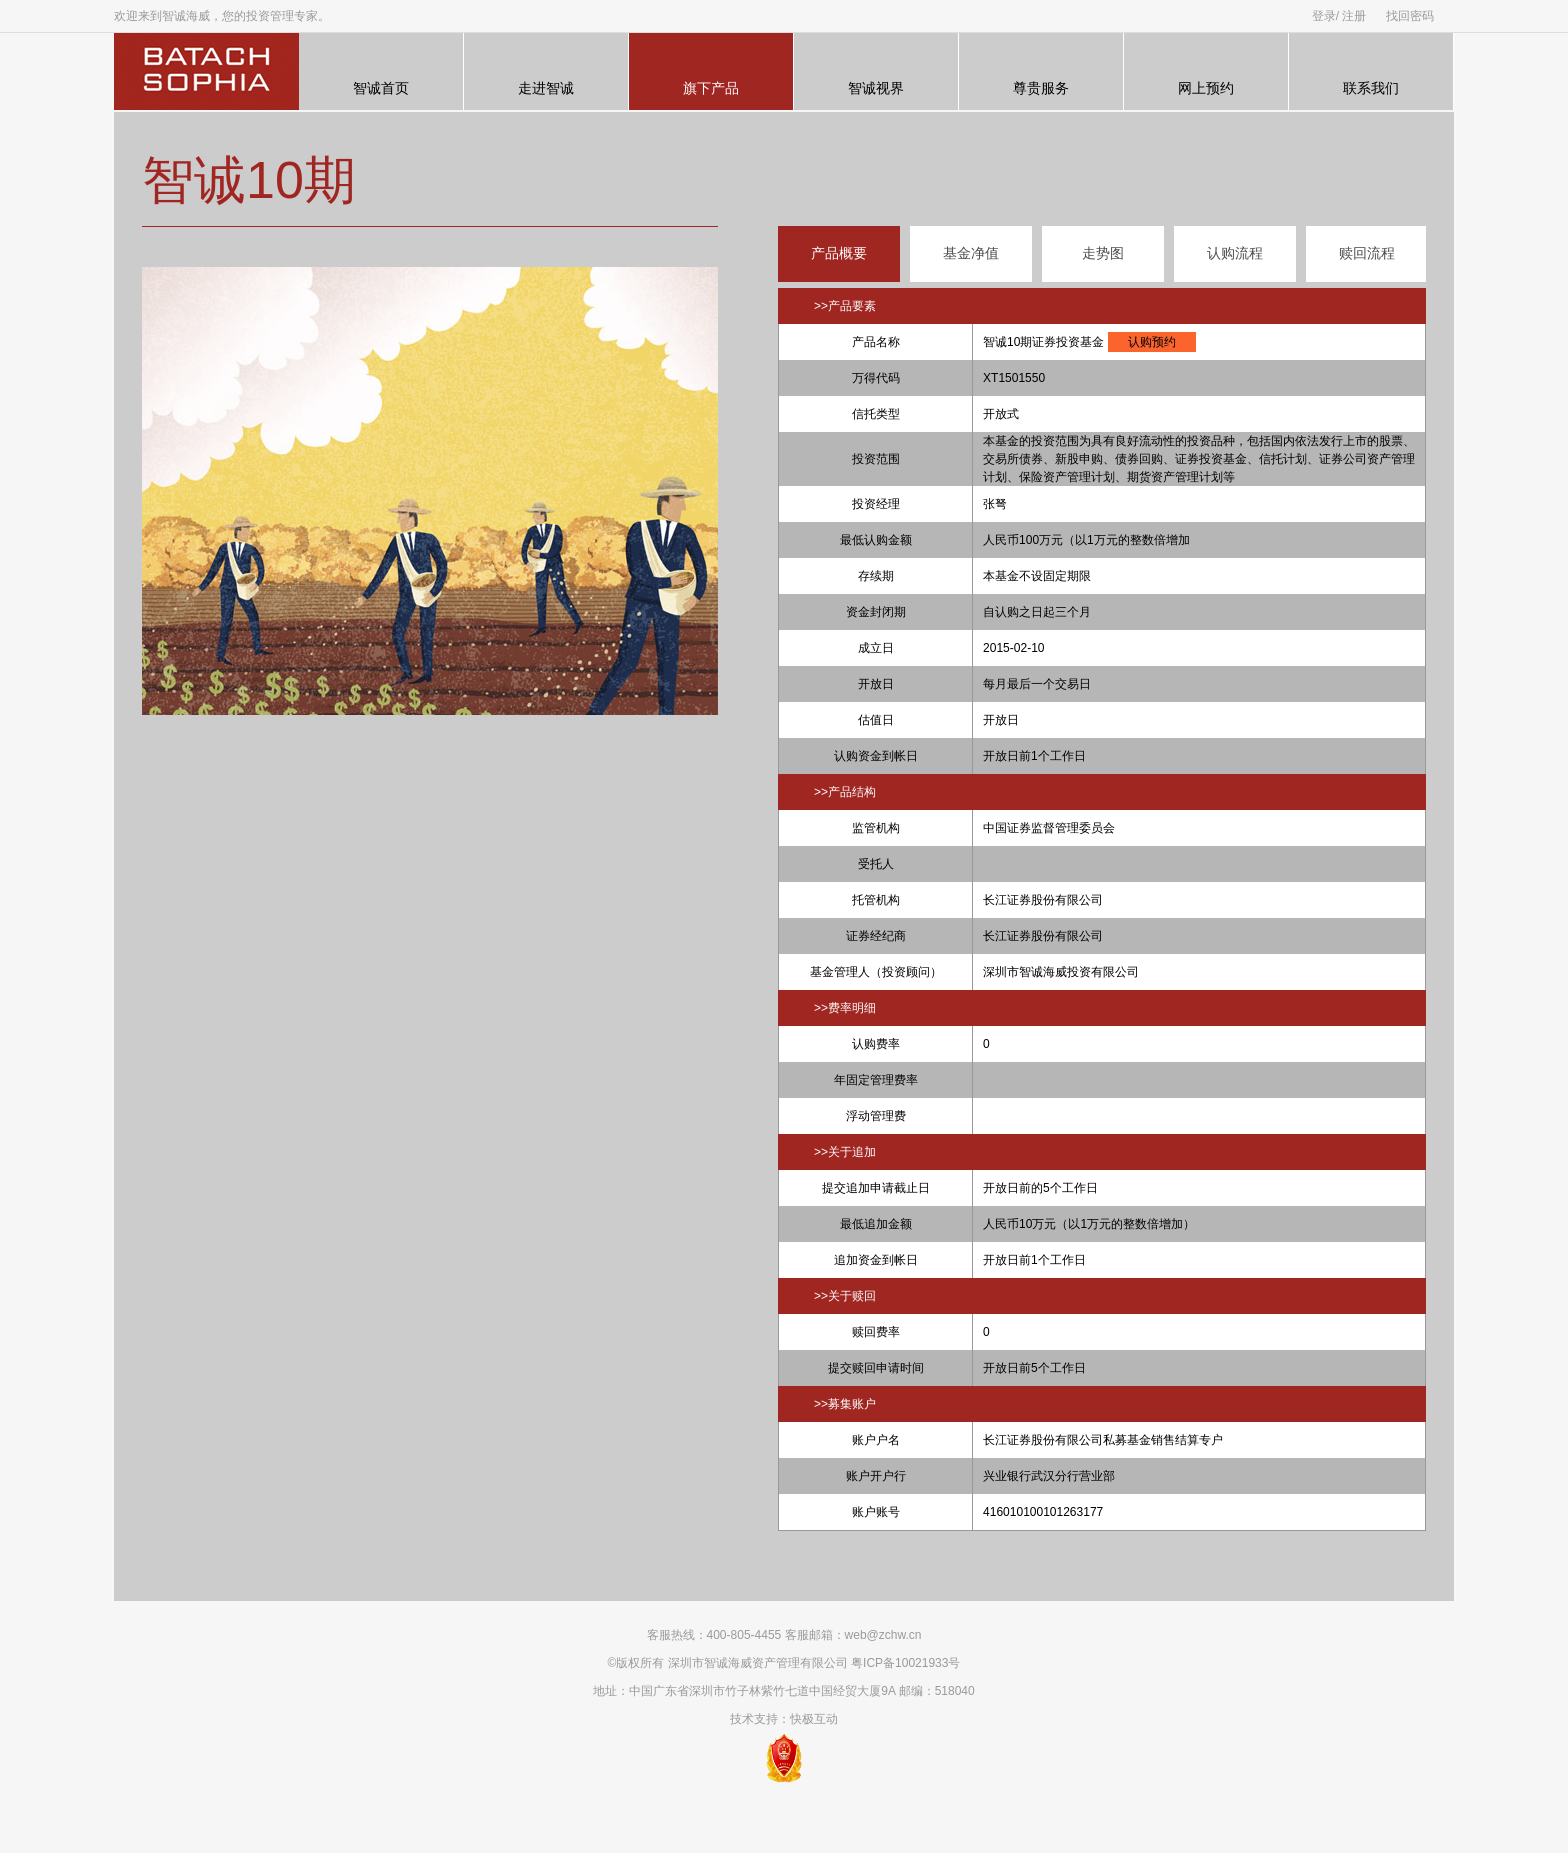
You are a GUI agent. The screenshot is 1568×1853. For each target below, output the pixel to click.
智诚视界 (876, 72)
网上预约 (1206, 72)
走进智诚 (546, 72)
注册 (1354, 16)
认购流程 (1235, 253)
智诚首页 (381, 72)
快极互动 (814, 1719)
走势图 (1103, 253)
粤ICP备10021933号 (905, 1663)
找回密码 (1410, 16)
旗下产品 (711, 72)
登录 (1324, 16)
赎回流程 (1367, 253)
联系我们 (1371, 72)
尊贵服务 (1041, 72)
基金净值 (971, 253)
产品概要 (839, 253)
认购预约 (1152, 342)
